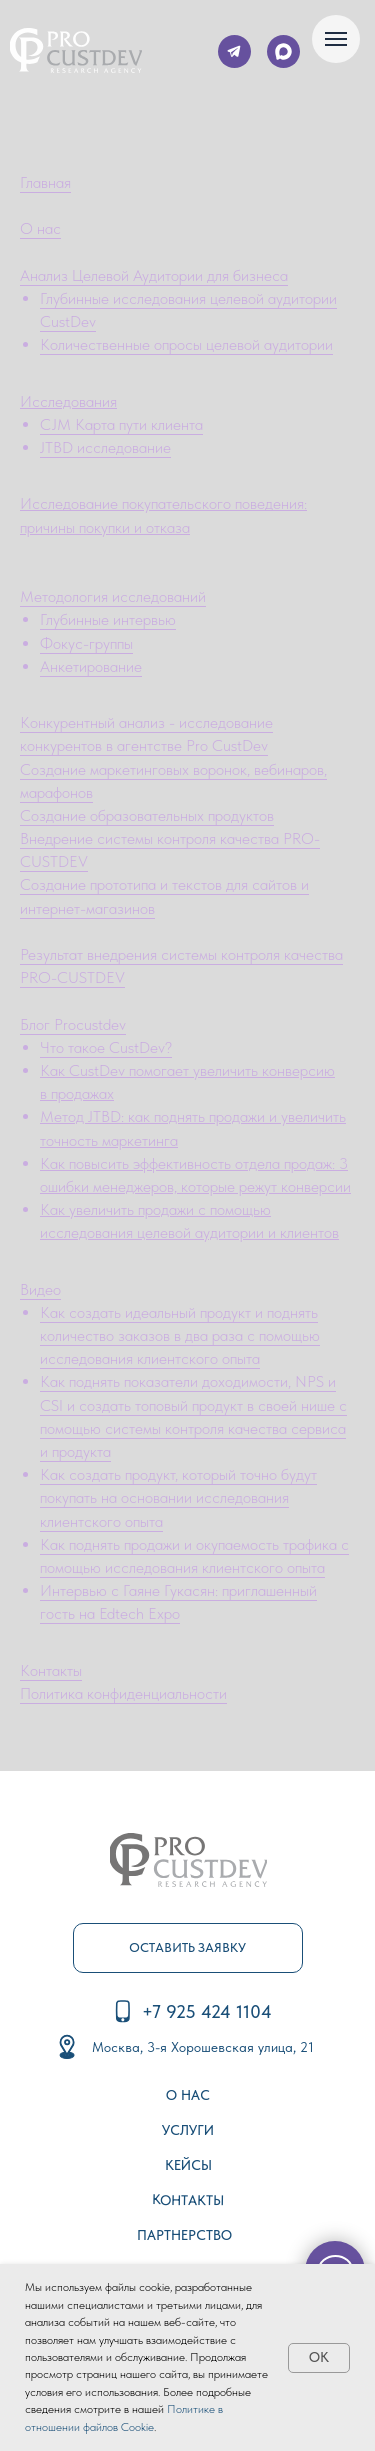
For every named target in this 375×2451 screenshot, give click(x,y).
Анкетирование (91, 666)
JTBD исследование (105, 447)
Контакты (51, 1670)
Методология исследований (113, 596)
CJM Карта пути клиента (121, 424)
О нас (40, 228)
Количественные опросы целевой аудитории (186, 344)
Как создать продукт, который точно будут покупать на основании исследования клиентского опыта (178, 1497)
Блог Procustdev (73, 1024)
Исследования (68, 401)
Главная (45, 182)
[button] (188, 1948)
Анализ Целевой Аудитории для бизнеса (154, 275)
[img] (76, 50)
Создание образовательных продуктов (147, 815)
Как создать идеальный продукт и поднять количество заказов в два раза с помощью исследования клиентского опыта (180, 1335)
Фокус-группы (86, 643)
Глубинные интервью (108, 619)
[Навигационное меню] (336, 39)
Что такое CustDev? (106, 1047)
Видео (40, 1289)
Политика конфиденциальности (123, 1693)
